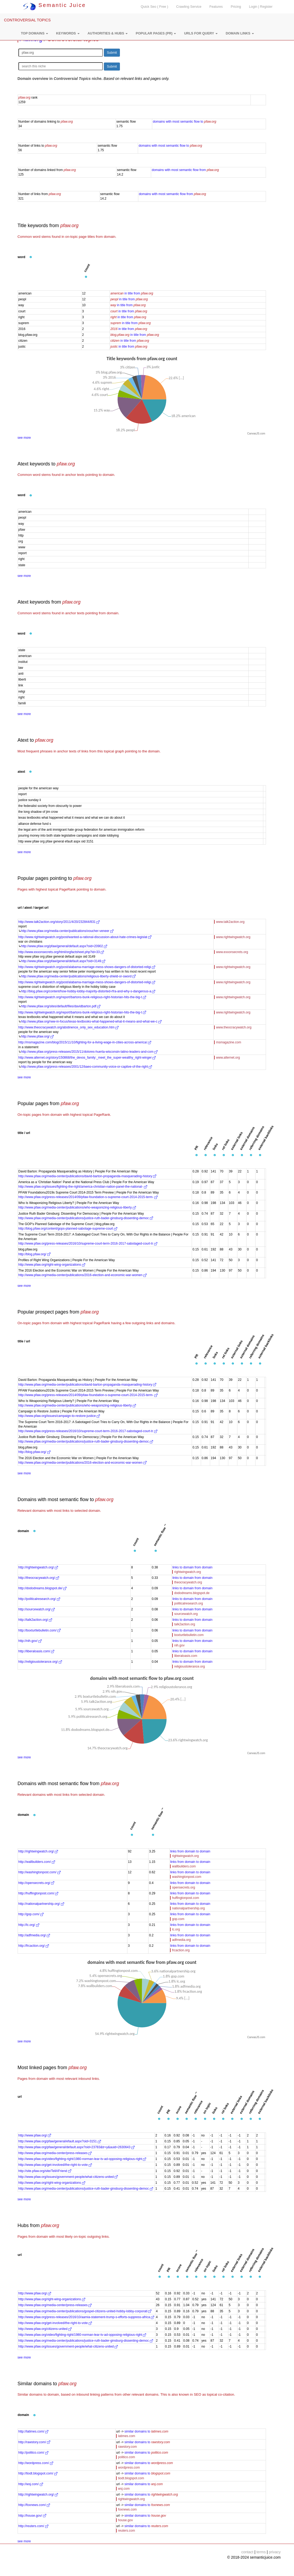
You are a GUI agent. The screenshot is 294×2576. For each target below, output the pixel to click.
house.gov (125, 2520)
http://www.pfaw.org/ (37, 1036)
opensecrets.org (183, 1887)
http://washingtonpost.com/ (39, 1872)
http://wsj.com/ (30, 2484)
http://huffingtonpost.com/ (38, 1893)
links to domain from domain (192, 1567)
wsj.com (124, 2488)
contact (247, 2552)
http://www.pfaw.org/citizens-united (45, 2329)
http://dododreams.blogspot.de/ (42, 1588)
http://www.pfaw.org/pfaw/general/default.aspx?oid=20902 (64, 946)
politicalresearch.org (188, 1603)
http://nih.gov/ (30, 1641)
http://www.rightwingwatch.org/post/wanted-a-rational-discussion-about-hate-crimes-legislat (84, 937)
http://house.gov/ (32, 2515)
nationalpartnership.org (188, 1908)
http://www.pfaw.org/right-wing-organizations (51, 1264)
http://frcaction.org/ (33, 1946)
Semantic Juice (54, 5)
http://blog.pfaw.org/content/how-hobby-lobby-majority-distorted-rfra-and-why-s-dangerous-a (88, 991)
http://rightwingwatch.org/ (38, 1567)
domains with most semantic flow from (185, 170)
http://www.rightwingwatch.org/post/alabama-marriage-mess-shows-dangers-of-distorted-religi (86, 967)
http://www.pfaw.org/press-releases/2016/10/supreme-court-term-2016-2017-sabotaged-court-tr (87, 1243)
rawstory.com (127, 2447)
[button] (34, 33)
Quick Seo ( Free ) (154, 7)
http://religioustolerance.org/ (40, 1662)
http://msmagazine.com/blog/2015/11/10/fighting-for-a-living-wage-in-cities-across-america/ (84, 1042)
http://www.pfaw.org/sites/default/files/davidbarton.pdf (61, 1006)
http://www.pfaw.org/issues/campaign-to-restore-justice (59, 1416)
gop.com (178, 1919)
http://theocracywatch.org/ (38, 1578)
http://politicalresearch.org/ (39, 1599)
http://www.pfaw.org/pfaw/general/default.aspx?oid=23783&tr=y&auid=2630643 (76, 2147)
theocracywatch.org (188, 1582)
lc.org (176, 1929)
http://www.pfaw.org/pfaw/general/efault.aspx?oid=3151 (59, 2141)
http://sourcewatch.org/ (36, 1609)
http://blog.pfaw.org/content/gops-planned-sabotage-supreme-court (67, 1228)
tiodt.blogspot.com (131, 2478)
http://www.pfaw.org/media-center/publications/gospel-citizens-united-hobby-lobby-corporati (85, 2311)
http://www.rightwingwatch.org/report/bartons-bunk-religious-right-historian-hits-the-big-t (82, 997)
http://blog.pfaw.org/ (34, 1254)
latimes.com (126, 2436)
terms (261, 2552)
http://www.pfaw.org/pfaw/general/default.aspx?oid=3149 (63, 961)
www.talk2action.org (230, 922)
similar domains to (146, 2431)
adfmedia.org (181, 1940)
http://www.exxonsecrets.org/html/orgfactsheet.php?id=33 (61, 952)
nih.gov (179, 1645)
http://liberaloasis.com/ (36, 1651)
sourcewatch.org (186, 1614)
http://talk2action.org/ (35, 1620)
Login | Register (261, 7)
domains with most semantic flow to (184, 121)
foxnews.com (127, 2509)
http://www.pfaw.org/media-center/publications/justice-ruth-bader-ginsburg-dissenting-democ (85, 1218)
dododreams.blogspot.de (191, 1593)
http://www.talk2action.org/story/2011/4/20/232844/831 (59, 922)
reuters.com (126, 2530)
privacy (275, 2552)
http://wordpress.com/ (35, 2463)
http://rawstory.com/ (34, 2442)
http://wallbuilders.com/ (36, 1862)
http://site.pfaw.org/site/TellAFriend (44, 2171)
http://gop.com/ (31, 1914)
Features (216, 7)
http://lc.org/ (28, 1925)
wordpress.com (129, 2467)
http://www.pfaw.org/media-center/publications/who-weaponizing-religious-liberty (77, 1207)
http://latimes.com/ (33, 2431)
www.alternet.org (228, 1057)
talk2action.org (184, 1624)
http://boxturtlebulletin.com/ (39, 1630)
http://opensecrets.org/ (36, 1883)
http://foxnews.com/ (34, 2505)
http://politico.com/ (33, 2452)
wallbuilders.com (184, 1866)
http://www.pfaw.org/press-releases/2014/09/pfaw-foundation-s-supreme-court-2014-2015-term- (88, 1197)
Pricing (236, 7)
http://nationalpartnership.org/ (41, 1904)
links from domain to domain (190, 1851)
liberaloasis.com (185, 1656)
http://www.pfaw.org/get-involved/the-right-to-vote (55, 2165)
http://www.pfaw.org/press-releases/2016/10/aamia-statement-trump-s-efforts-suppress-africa (86, 2317)
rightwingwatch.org (187, 1572)
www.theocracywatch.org (234, 1027)
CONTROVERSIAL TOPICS (27, 20)
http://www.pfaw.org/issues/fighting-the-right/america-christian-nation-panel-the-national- (82, 1186)
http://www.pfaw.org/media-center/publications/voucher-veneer (67, 931)
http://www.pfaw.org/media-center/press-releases (55, 2153)
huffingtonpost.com (185, 1898)
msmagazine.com (228, 1042)
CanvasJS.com (256, 433)
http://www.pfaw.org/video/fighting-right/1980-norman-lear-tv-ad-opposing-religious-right (82, 2159)
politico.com (126, 2457)
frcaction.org (181, 1950)
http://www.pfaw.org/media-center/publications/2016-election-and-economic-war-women (82, 1275)
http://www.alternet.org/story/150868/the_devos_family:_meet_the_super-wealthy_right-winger (87, 1057)
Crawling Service (188, 7)
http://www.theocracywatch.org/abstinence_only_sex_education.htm (68, 1027)
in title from (131, 293)
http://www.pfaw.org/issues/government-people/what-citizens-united (68, 2177)
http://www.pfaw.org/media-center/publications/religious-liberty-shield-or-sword (78, 976)
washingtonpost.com (186, 1877)
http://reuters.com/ (33, 2526)
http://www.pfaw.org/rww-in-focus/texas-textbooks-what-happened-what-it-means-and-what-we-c (91, 1021)
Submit (112, 53)
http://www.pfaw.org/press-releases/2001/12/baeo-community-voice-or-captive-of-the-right (86, 1067)
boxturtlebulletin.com (188, 1635)
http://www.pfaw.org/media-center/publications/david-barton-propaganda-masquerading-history (87, 1176)
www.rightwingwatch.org (233, 937)
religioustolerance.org (189, 1666)
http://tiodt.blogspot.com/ (37, 2473)
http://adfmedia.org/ (34, 1935)
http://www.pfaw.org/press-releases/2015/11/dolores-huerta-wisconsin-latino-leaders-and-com (89, 1052)
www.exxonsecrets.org (232, 952)
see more (24, 438)
